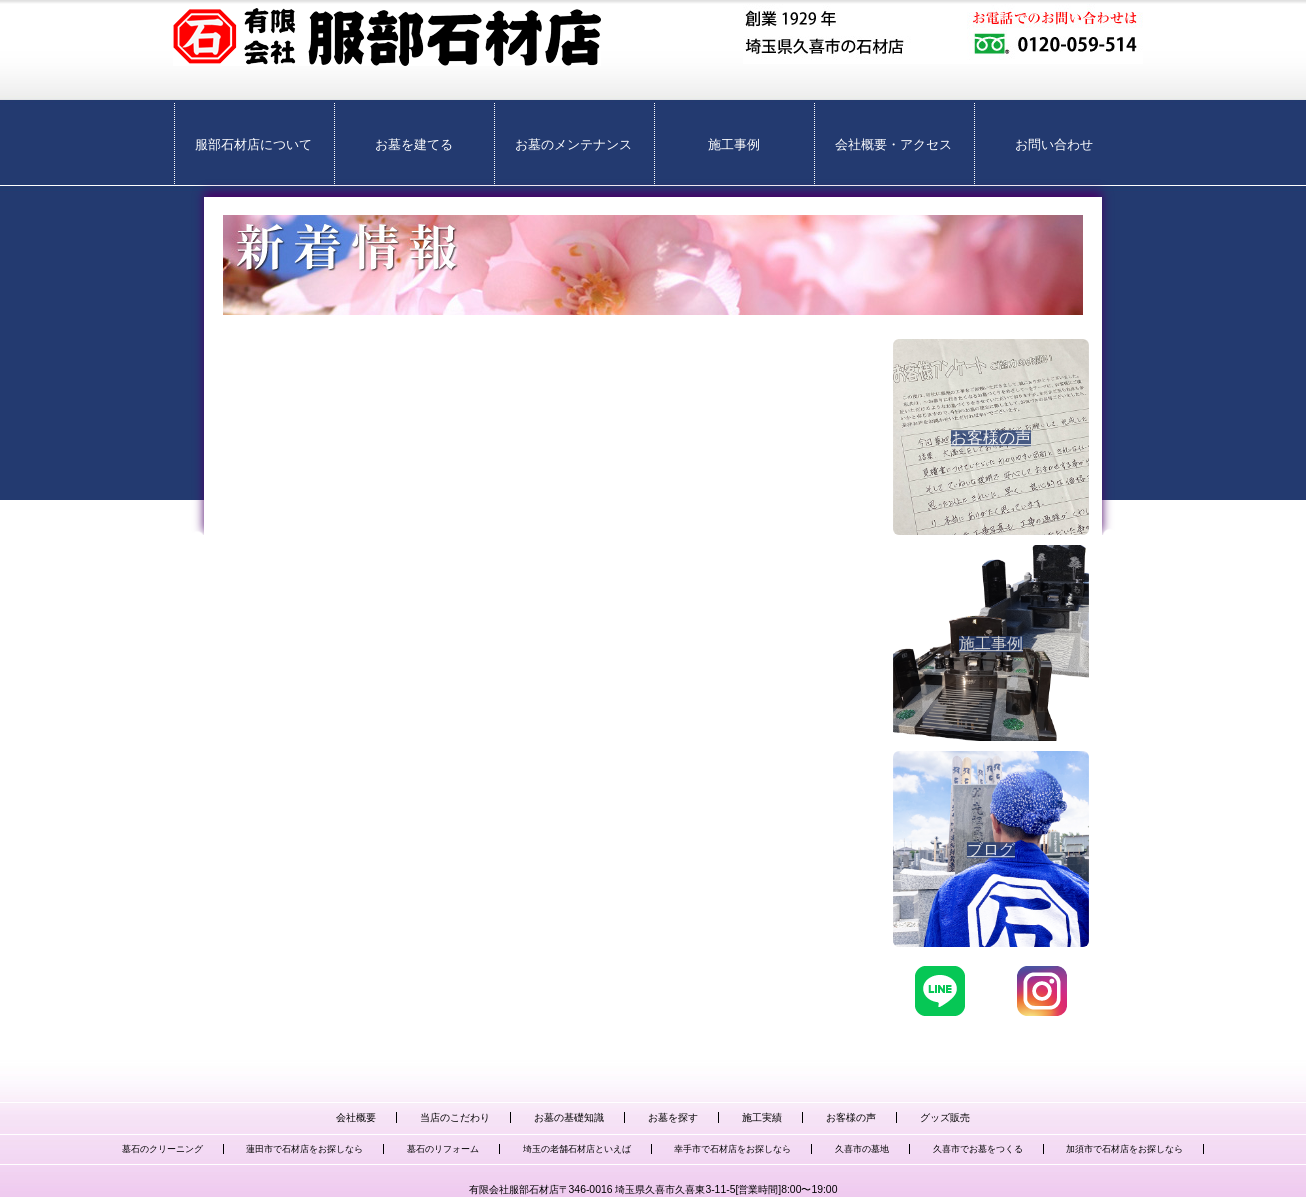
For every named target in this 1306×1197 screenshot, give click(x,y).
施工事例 (734, 144)
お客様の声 (851, 1117)
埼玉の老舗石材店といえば (577, 1149)
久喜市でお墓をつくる (978, 1149)
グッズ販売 (945, 1117)
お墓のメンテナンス (573, 144)
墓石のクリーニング (162, 1149)
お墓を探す (673, 1117)
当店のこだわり (455, 1117)
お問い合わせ (1054, 144)
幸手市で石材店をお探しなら (732, 1149)
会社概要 (356, 1117)
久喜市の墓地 (862, 1149)
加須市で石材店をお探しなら (1124, 1149)
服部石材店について (253, 144)
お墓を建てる (414, 144)
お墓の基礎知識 (569, 1117)
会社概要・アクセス (893, 144)
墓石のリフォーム (443, 1149)
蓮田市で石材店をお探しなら (304, 1149)
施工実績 (762, 1117)
